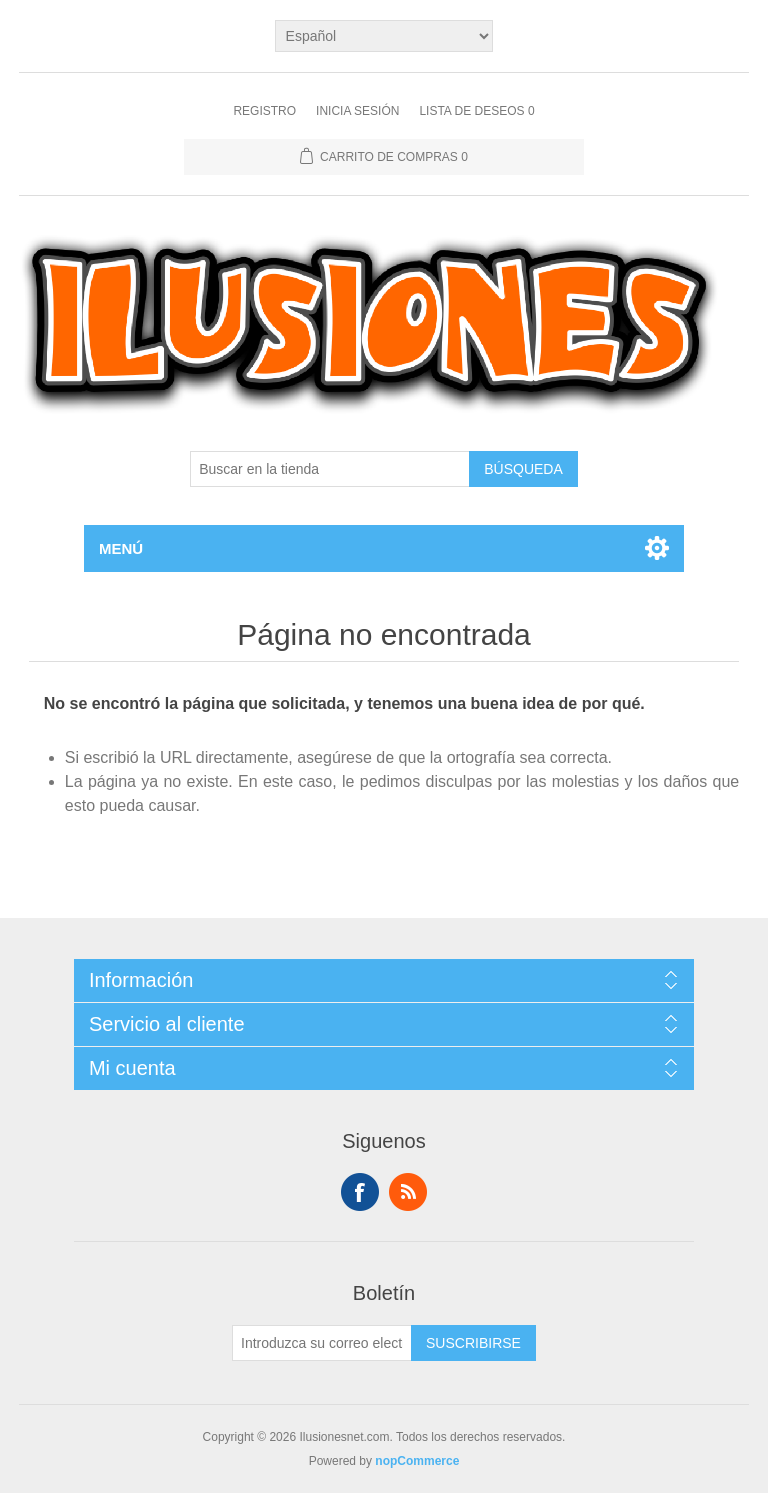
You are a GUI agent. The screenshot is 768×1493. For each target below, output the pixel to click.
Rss (408, 1192)
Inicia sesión (357, 111)
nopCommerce (417, 1461)
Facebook (360, 1192)
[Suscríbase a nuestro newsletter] (322, 1343)
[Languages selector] (384, 36)
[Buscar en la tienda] (330, 469)
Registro (264, 111)
